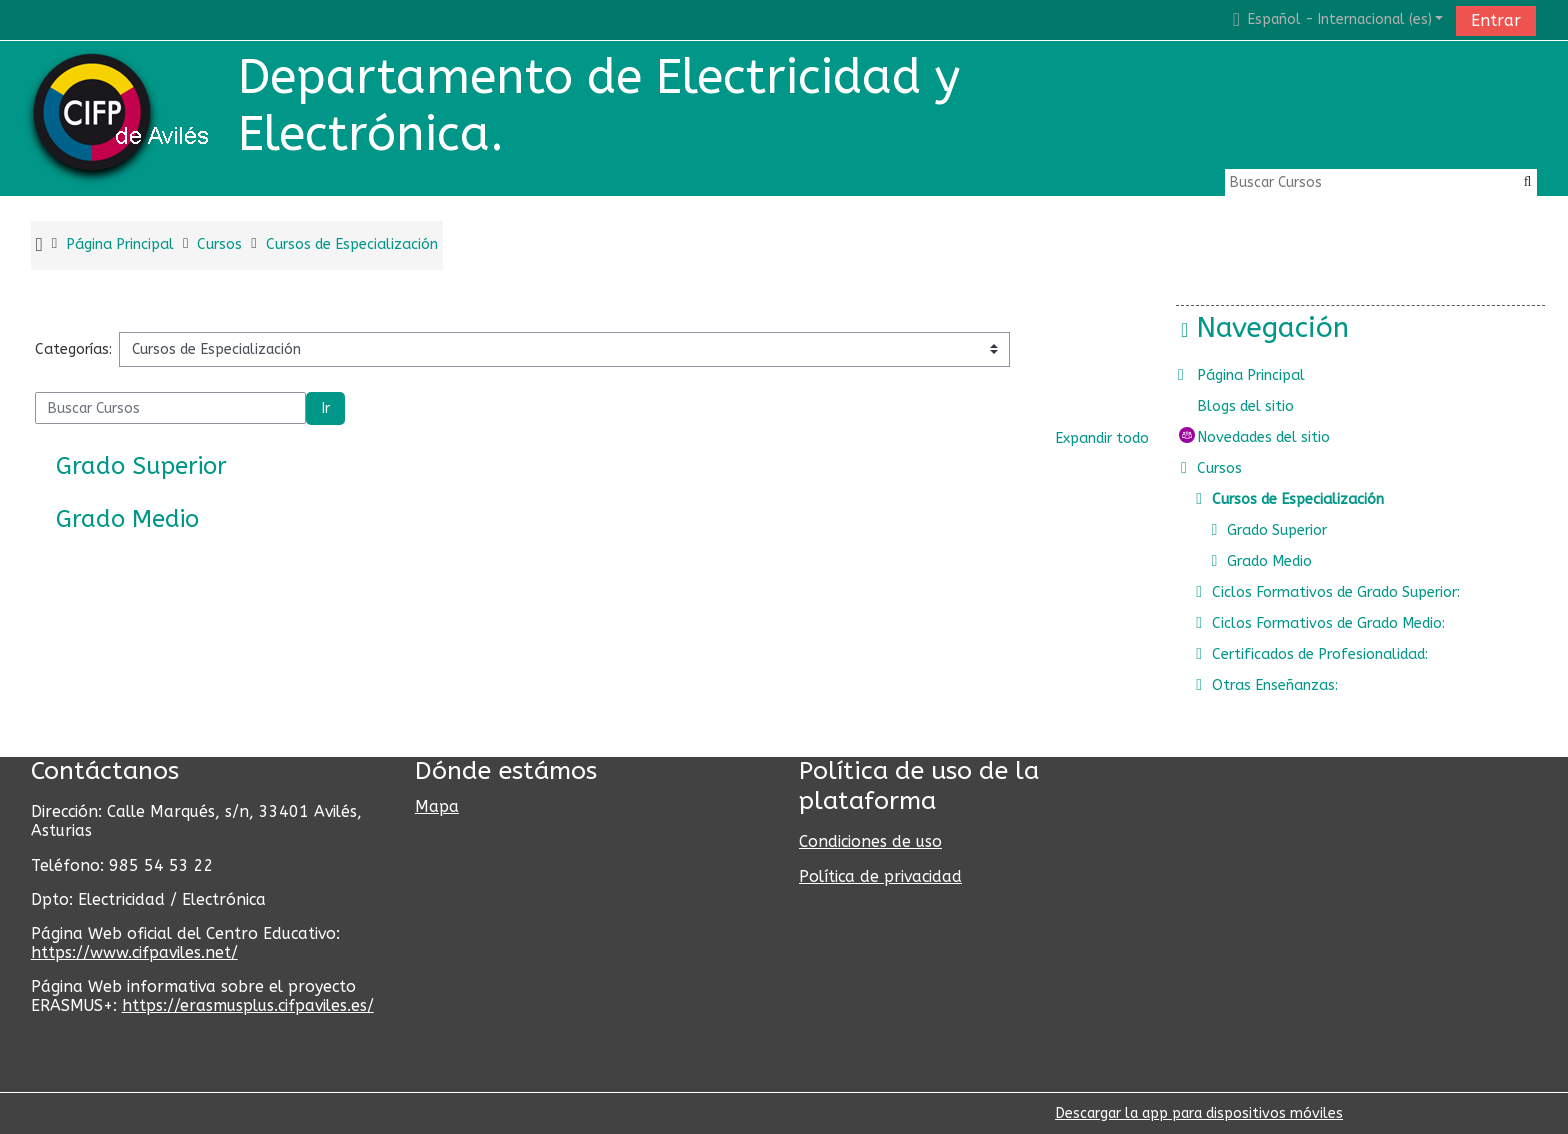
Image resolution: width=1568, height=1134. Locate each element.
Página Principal (1266, 375)
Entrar (1496, 20)
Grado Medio (127, 519)
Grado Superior (141, 466)
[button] (1335, 19)
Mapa (437, 806)
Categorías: (73, 349)
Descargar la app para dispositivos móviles (1199, 1113)
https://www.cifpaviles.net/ (134, 952)
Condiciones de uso (870, 841)
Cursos (1234, 468)
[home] (123, 117)
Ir (326, 408)
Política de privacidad (880, 876)
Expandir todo (1102, 438)
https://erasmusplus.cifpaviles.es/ (248, 1005)
